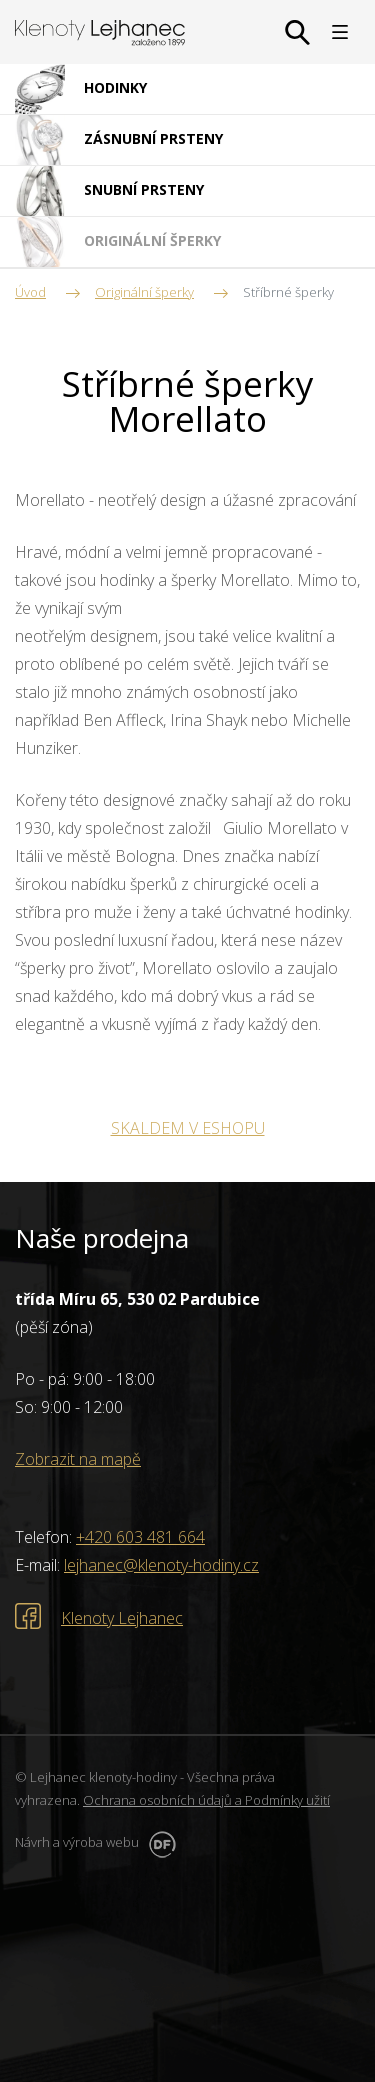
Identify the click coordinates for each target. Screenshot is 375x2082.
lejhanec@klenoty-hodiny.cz (161, 1565)
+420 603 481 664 (140, 1537)
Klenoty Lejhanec (122, 1618)
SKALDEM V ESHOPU (188, 1128)
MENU (340, 32)
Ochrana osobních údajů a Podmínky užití (206, 1800)
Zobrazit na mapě (78, 1459)
